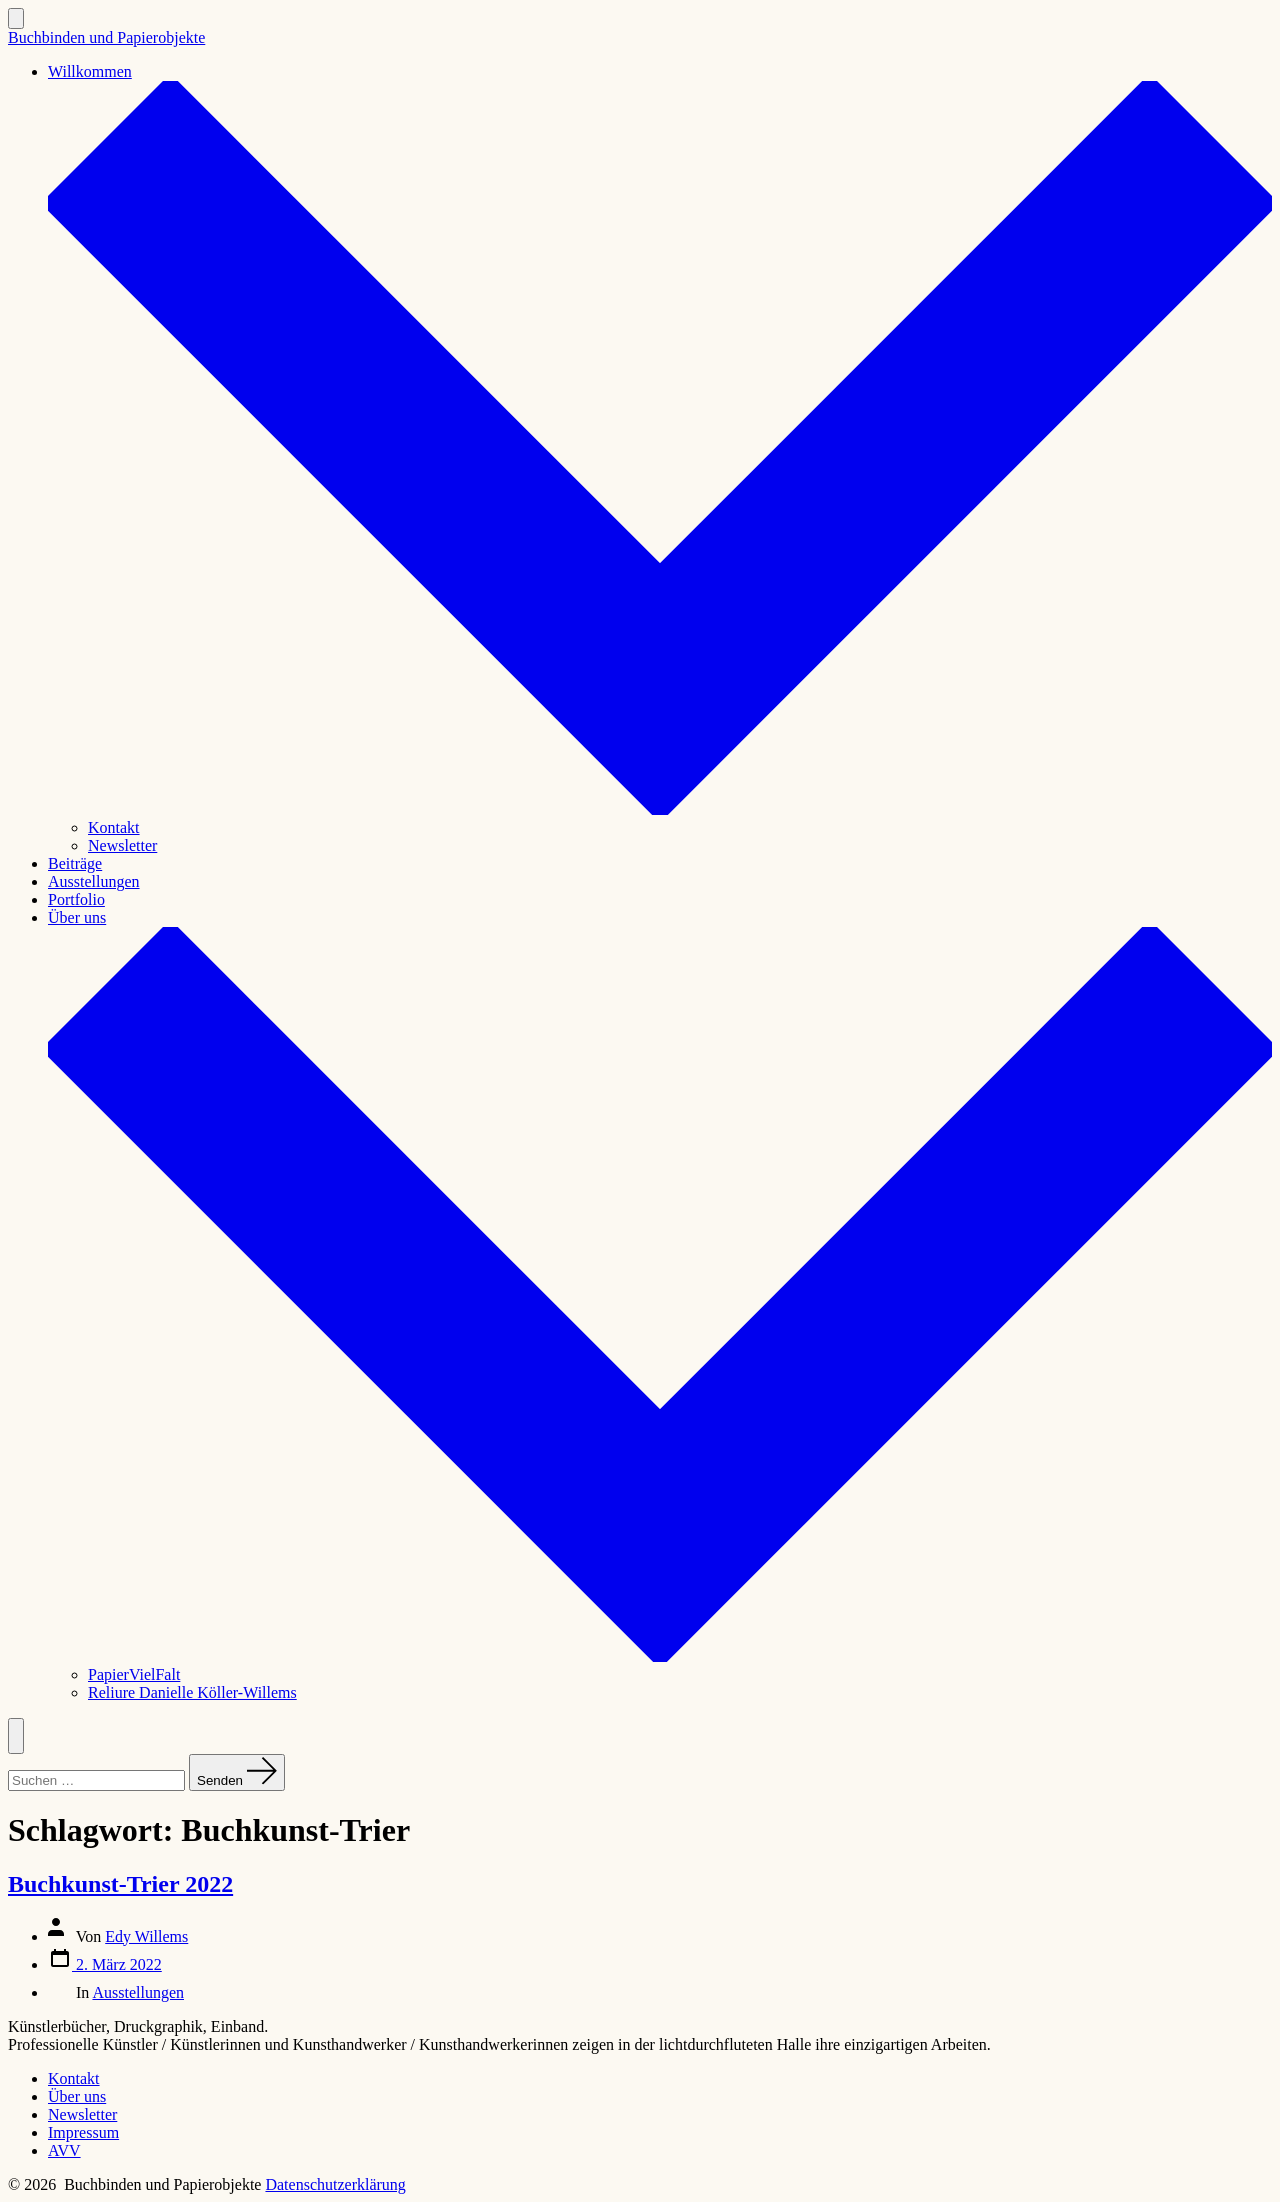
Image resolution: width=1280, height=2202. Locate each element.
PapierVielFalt (134, 1674)
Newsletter (122, 845)
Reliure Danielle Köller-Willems (192, 1692)
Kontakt (114, 827)
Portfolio (76, 899)
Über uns (77, 2096)
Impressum (83, 2132)
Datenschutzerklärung (335, 2184)
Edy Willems (146, 1936)
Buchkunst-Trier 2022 (120, 1884)
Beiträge (75, 863)
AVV (64, 2150)
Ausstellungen (94, 881)
